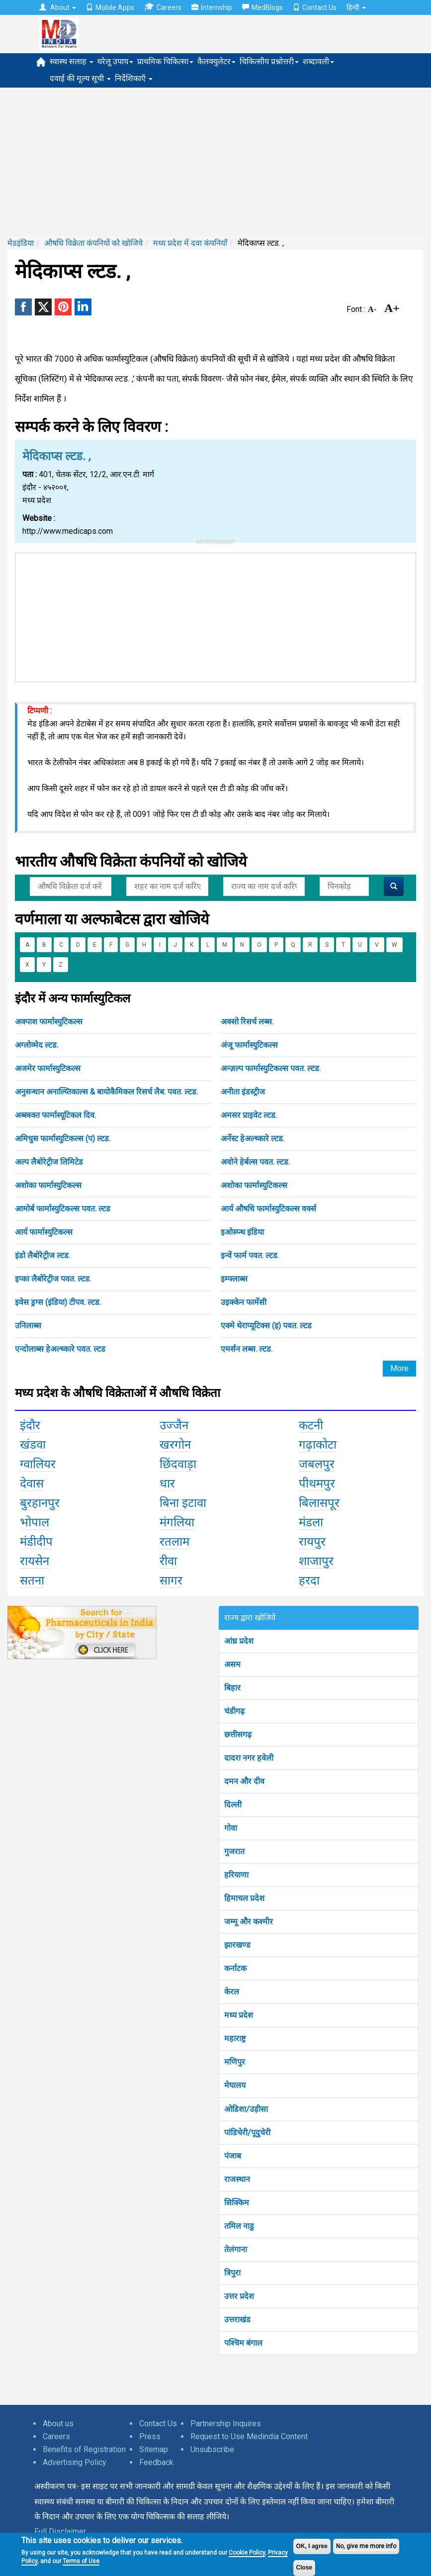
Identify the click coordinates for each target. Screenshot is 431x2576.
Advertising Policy (74, 2462)
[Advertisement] (215, 162)
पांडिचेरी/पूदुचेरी (247, 2132)
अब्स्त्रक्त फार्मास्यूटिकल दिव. (55, 1115)
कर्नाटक (235, 1968)
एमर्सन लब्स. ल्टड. (246, 1349)
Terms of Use (81, 2561)
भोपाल (34, 1522)
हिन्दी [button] (356, 7)
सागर (171, 1580)
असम (232, 1664)
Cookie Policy (247, 2552)
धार (167, 1483)
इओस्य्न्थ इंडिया (242, 1232)
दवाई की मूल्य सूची (80, 78)
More (399, 1368)
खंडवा (33, 1445)
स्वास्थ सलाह (71, 61)
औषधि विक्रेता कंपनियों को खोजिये (93, 243)
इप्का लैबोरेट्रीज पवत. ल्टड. (53, 1279)
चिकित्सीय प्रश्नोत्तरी (269, 61)
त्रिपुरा (232, 2273)
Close (304, 2567)
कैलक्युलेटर (216, 61)
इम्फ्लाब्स (234, 1279)
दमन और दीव (244, 1781)
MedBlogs (262, 7)
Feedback (156, 2462)
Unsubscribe (212, 2449)
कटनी (311, 1425)
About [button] (57, 7)
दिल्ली (233, 1804)
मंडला (311, 1522)
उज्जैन (174, 1425)
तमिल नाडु (239, 2226)
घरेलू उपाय (115, 61)
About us (58, 2423)
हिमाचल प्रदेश (244, 1898)
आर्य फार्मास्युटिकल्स (44, 1232)
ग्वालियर (38, 1464)
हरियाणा (236, 1875)
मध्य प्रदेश (238, 2015)
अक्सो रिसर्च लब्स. (247, 1021)
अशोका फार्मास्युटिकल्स (48, 1185)
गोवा (230, 1828)
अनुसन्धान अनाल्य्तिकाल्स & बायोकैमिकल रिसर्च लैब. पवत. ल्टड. (106, 1091)
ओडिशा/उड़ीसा (246, 2109)
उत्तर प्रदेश (239, 2296)
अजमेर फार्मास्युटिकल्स (48, 1068)
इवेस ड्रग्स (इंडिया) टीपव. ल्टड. (58, 1302)
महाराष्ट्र (235, 2038)
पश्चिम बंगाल (243, 2343)
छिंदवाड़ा (178, 1464)
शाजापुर (316, 1561)
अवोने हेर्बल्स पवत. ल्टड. (255, 1162)
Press (150, 2436)
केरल (231, 1991)
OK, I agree (312, 2546)
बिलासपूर (319, 1503)
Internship (211, 7)
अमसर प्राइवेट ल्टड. (249, 1115)
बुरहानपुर (40, 1503)
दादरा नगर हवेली (248, 1758)
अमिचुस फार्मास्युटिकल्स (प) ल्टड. (62, 1138)
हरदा (309, 1580)
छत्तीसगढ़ (238, 1734)
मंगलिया (177, 1522)
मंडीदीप (36, 1542)
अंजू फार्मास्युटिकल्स (249, 1045)
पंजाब (232, 2156)
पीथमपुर (317, 1483)
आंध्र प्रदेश (239, 1641)
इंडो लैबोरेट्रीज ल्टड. (42, 1255)
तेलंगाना (235, 2249)
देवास (32, 1483)
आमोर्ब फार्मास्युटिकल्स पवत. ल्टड (62, 1208)
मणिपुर (234, 2062)
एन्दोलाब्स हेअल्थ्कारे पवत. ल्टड (60, 1349)
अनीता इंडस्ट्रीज (243, 1091)
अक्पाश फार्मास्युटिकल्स (49, 1021)
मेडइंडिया (20, 243)
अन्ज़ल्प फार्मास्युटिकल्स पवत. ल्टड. (271, 1068)
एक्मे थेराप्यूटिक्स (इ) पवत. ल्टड (266, 1325)
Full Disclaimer (60, 2531)
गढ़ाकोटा (318, 1445)
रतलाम (174, 1542)
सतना (32, 1580)
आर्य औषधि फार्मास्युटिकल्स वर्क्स (268, 1208)
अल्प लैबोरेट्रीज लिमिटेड (49, 1162)
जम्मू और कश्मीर (248, 1921)
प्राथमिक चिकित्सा (165, 61)
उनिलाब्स (28, 1325)
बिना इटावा (183, 1503)
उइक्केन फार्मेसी (243, 1302)
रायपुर (312, 1542)
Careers (162, 7)
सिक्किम (236, 2202)
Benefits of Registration (84, 2449)
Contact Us (315, 7)
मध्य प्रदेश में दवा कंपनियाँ (190, 243)
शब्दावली (318, 61)
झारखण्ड (237, 1945)
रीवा (168, 1561)
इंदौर (30, 1425)
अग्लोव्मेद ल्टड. (36, 1045)
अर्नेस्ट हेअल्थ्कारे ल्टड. (252, 1138)
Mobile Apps (110, 7)
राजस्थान (237, 2179)
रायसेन (34, 1561)
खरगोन (175, 1445)
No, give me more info (366, 2546)
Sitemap (153, 2449)
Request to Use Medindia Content (249, 2436)
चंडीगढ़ (234, 1711)
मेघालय (235, 2085)
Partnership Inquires (225, 2423)
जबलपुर (317, 1464)
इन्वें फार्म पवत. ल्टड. (250, 1255)
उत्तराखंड (237, 2319)
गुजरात (234, 1851)
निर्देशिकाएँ (134, 78)
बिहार (232, 1687)
